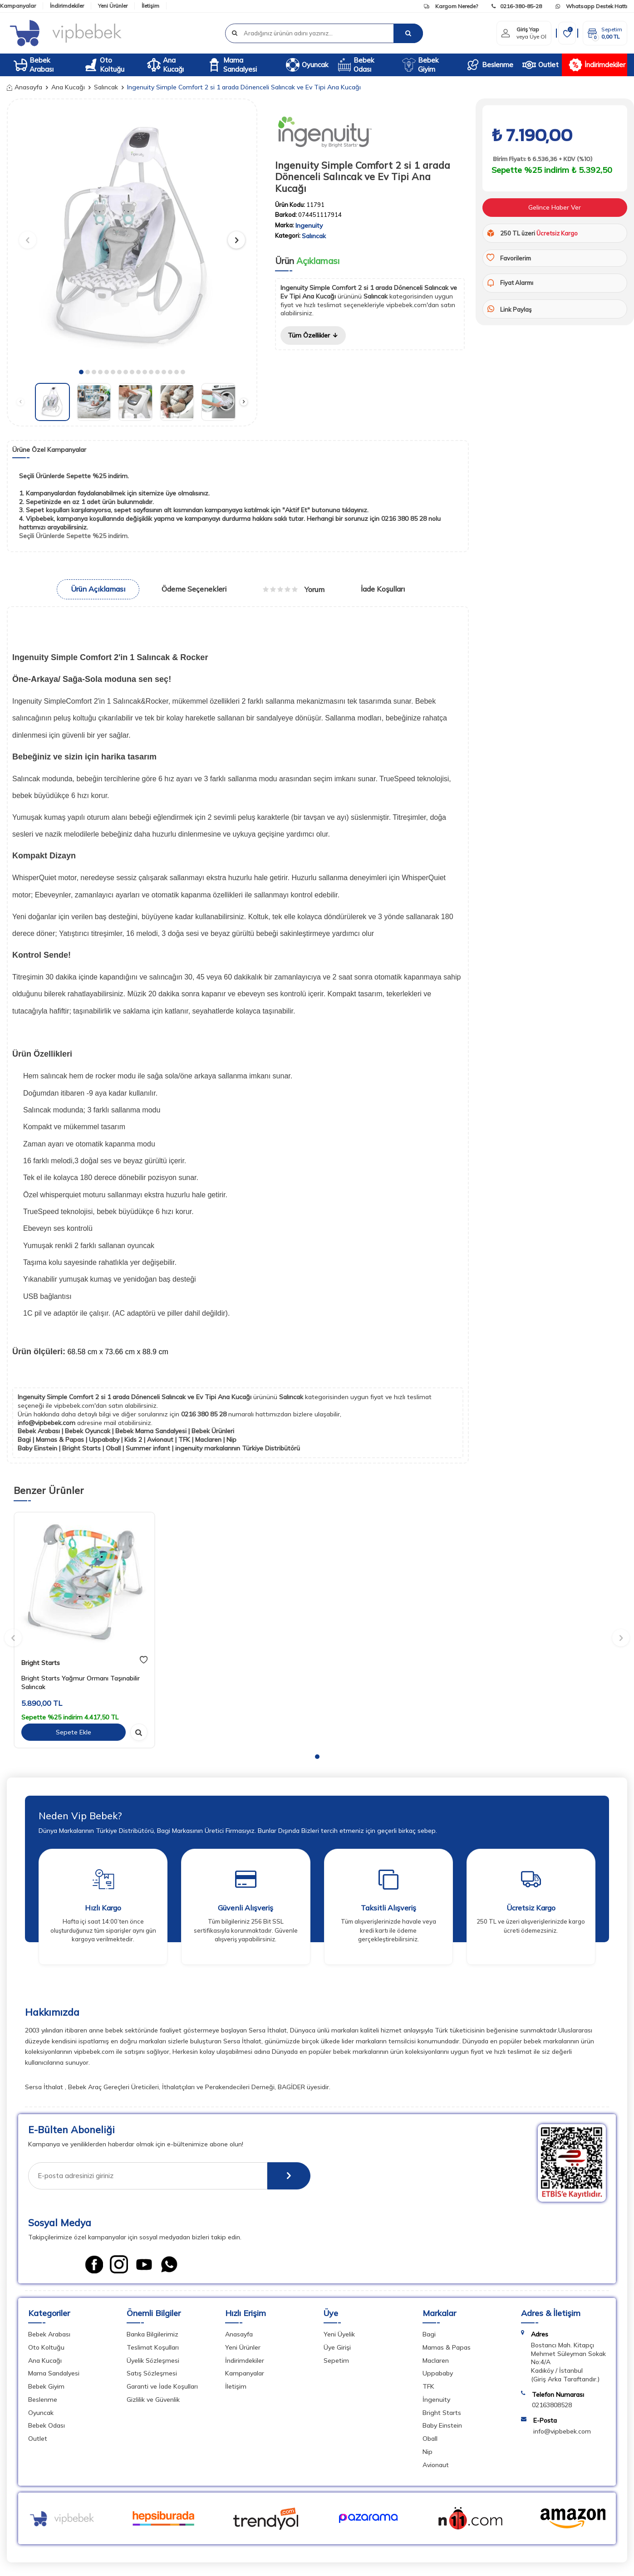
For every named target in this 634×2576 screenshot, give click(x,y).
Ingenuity (309, 225)
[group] (132, 235)
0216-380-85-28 (516, 6)
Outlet (540, 65)
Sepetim (336, 2360)
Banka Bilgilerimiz (152, 2334)
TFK (428, 2386)
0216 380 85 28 (204, 1414)
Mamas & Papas (447, 2347)
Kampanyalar (18, 5)
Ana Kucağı (165, 64)
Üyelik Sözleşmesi (153, 2360)
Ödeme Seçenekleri (194, 588)
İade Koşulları (383, 588)
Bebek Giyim (420, 64)
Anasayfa (24, 87)
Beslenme (489, 65)
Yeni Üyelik (339, 2334)
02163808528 (552, 2405)
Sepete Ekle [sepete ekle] (73, 1732)
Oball (430, 2438)
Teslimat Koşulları (153, 2347)
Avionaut (436, 2465)
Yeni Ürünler (113, 5)
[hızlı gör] (138, 1732)
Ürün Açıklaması (98, 588)
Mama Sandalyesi (232, 64)
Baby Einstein (442, 2425)
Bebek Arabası (34, 64)
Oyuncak (307, 65)
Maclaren (436, 2360)
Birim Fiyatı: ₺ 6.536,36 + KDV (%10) (541, 159)
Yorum (293, 589)
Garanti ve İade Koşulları (162, 2386)
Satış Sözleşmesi (152, 2373)
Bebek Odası (356, 64)
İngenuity (436, 2399)
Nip (427, 2452)
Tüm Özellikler (313, 335)
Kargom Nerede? (451, 6)
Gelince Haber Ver (554, 207)
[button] (81, 372)
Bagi (429, 2334)
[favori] (143, 1660)
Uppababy (438, 2373)
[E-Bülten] (288, 2175)
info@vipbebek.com (47, 1423)
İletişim (150, 5)
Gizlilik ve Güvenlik (153, 2399)
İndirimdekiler (67, 5)
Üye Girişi (337, 2347)
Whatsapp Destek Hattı (591, 6)
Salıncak (106, 87)
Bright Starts (40, 1663)
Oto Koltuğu (104, 64)
